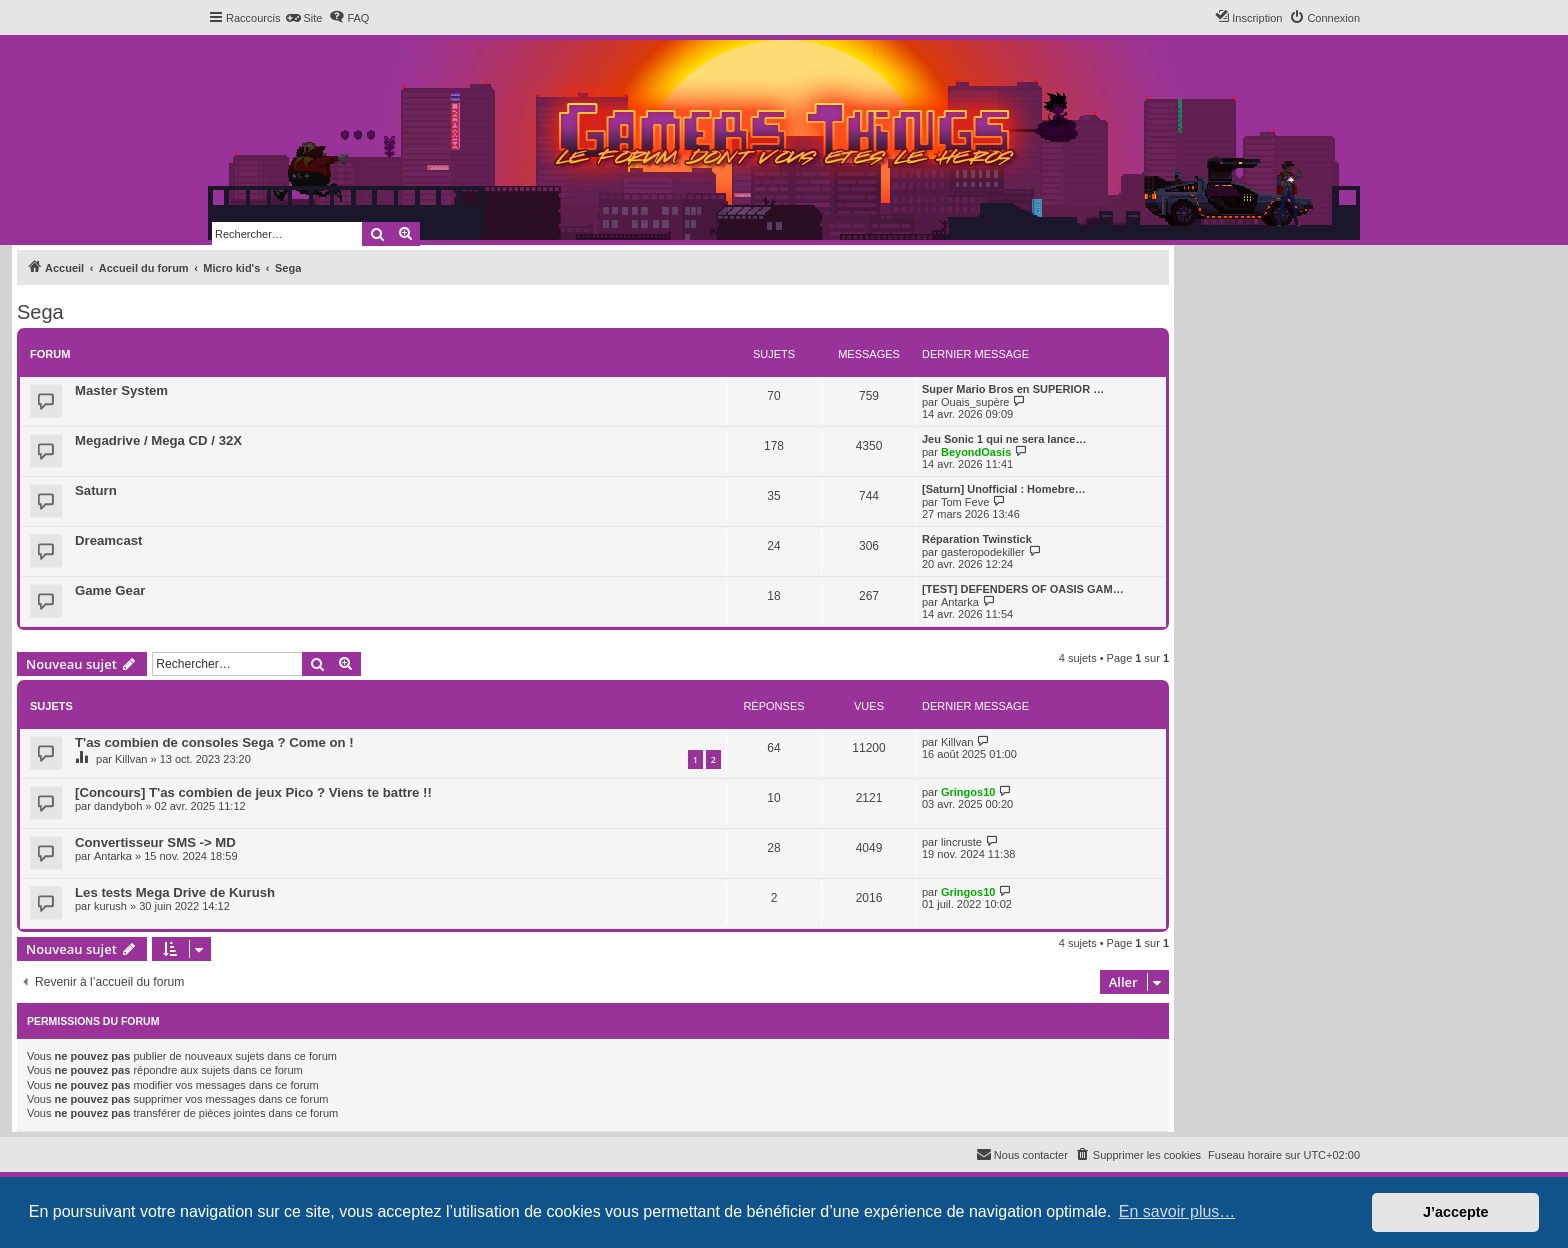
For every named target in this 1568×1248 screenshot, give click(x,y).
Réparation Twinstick (977, 539)
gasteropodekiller (983, 552)
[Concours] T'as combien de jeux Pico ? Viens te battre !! (253, 792)
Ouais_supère (975, 402)
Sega (40, 312)
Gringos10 (968, 792)
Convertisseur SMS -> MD (155, 842)
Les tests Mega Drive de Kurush (175, 892)
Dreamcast (108, 540)
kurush (110, 906)
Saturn (96, 490)
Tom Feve (965, 502)
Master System (121, 390)
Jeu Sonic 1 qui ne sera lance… (1004, 439)
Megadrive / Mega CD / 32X (158, 440)
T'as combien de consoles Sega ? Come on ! (214, 742)
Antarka (960, 602)
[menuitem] (303, 18)
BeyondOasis (976, 452)
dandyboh (118, 806)
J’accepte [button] (1456, 1212)
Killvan (131, 759)
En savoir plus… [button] (1177, 1211)
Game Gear (110, 590)
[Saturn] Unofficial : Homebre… (1004, 489)
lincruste (961, 842)
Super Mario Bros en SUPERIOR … (1013, 389)
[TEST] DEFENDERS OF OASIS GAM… (1023, 589)
